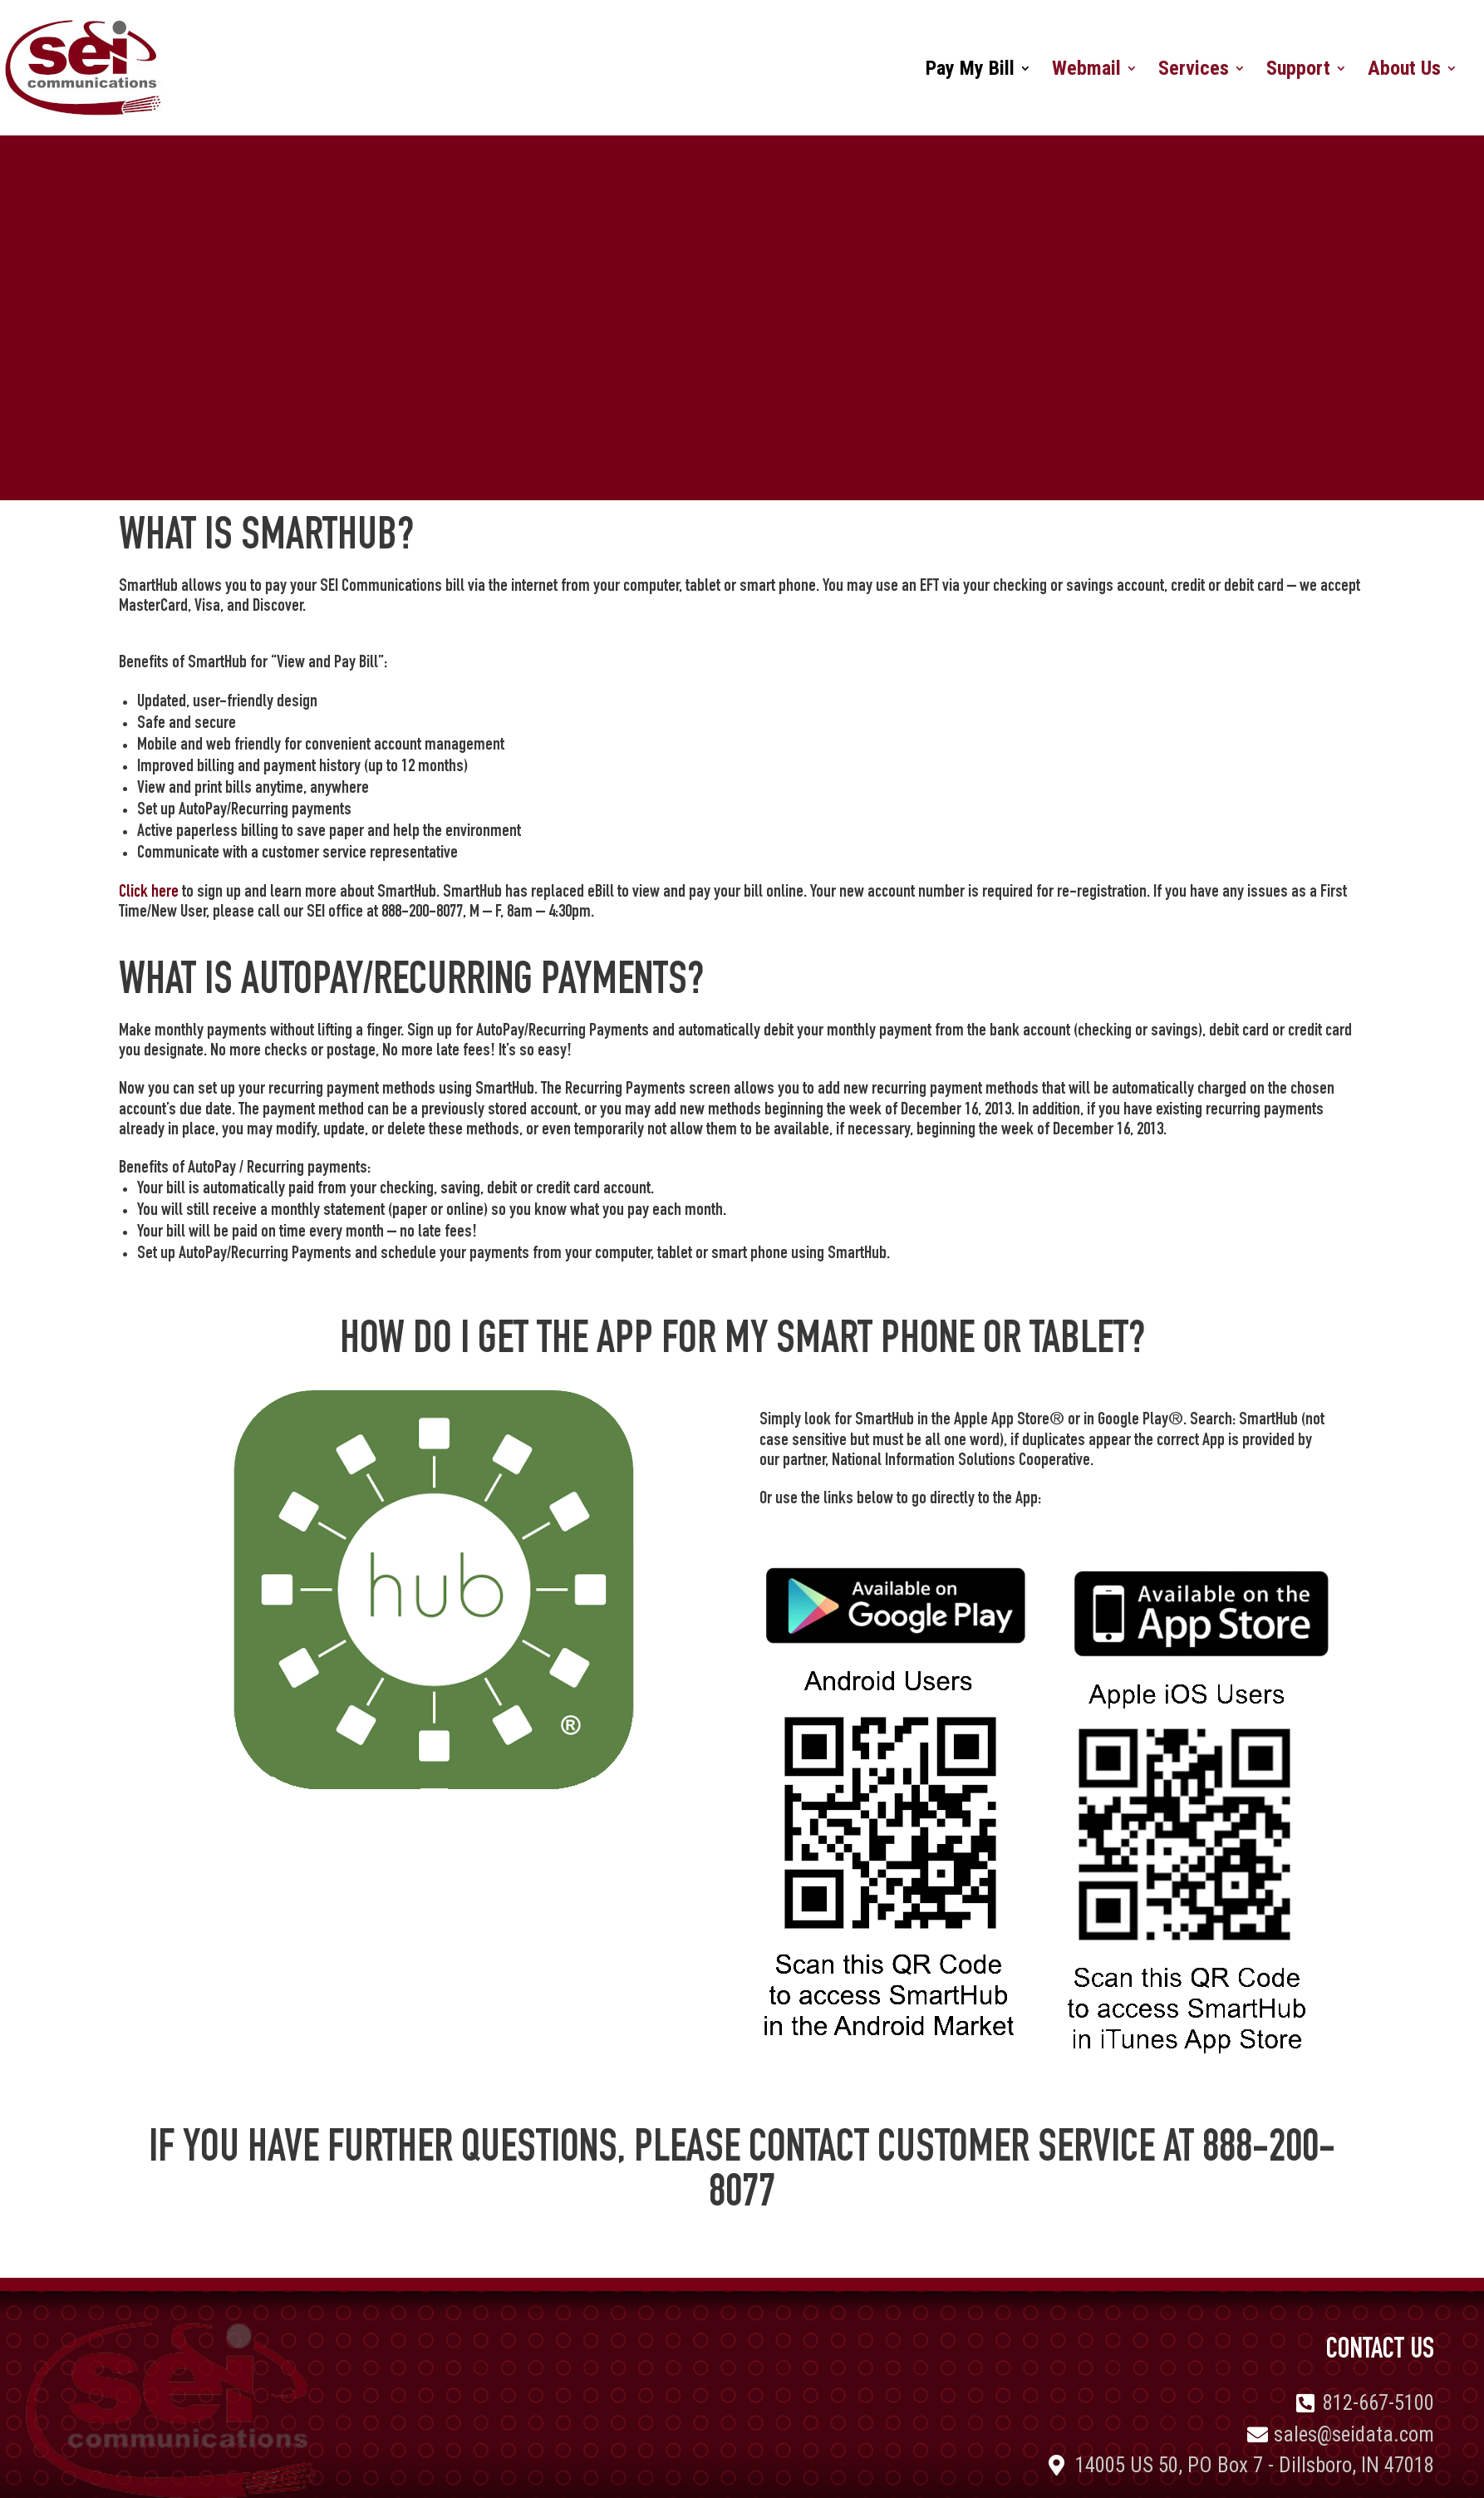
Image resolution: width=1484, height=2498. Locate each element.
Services (1193, 71)
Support (1298, 71)
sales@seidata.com (1354, 2434)
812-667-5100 (1378, 2403)
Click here (149, 892)
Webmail (1086, 71)
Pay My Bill (970, 71)
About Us (1404, 71)
